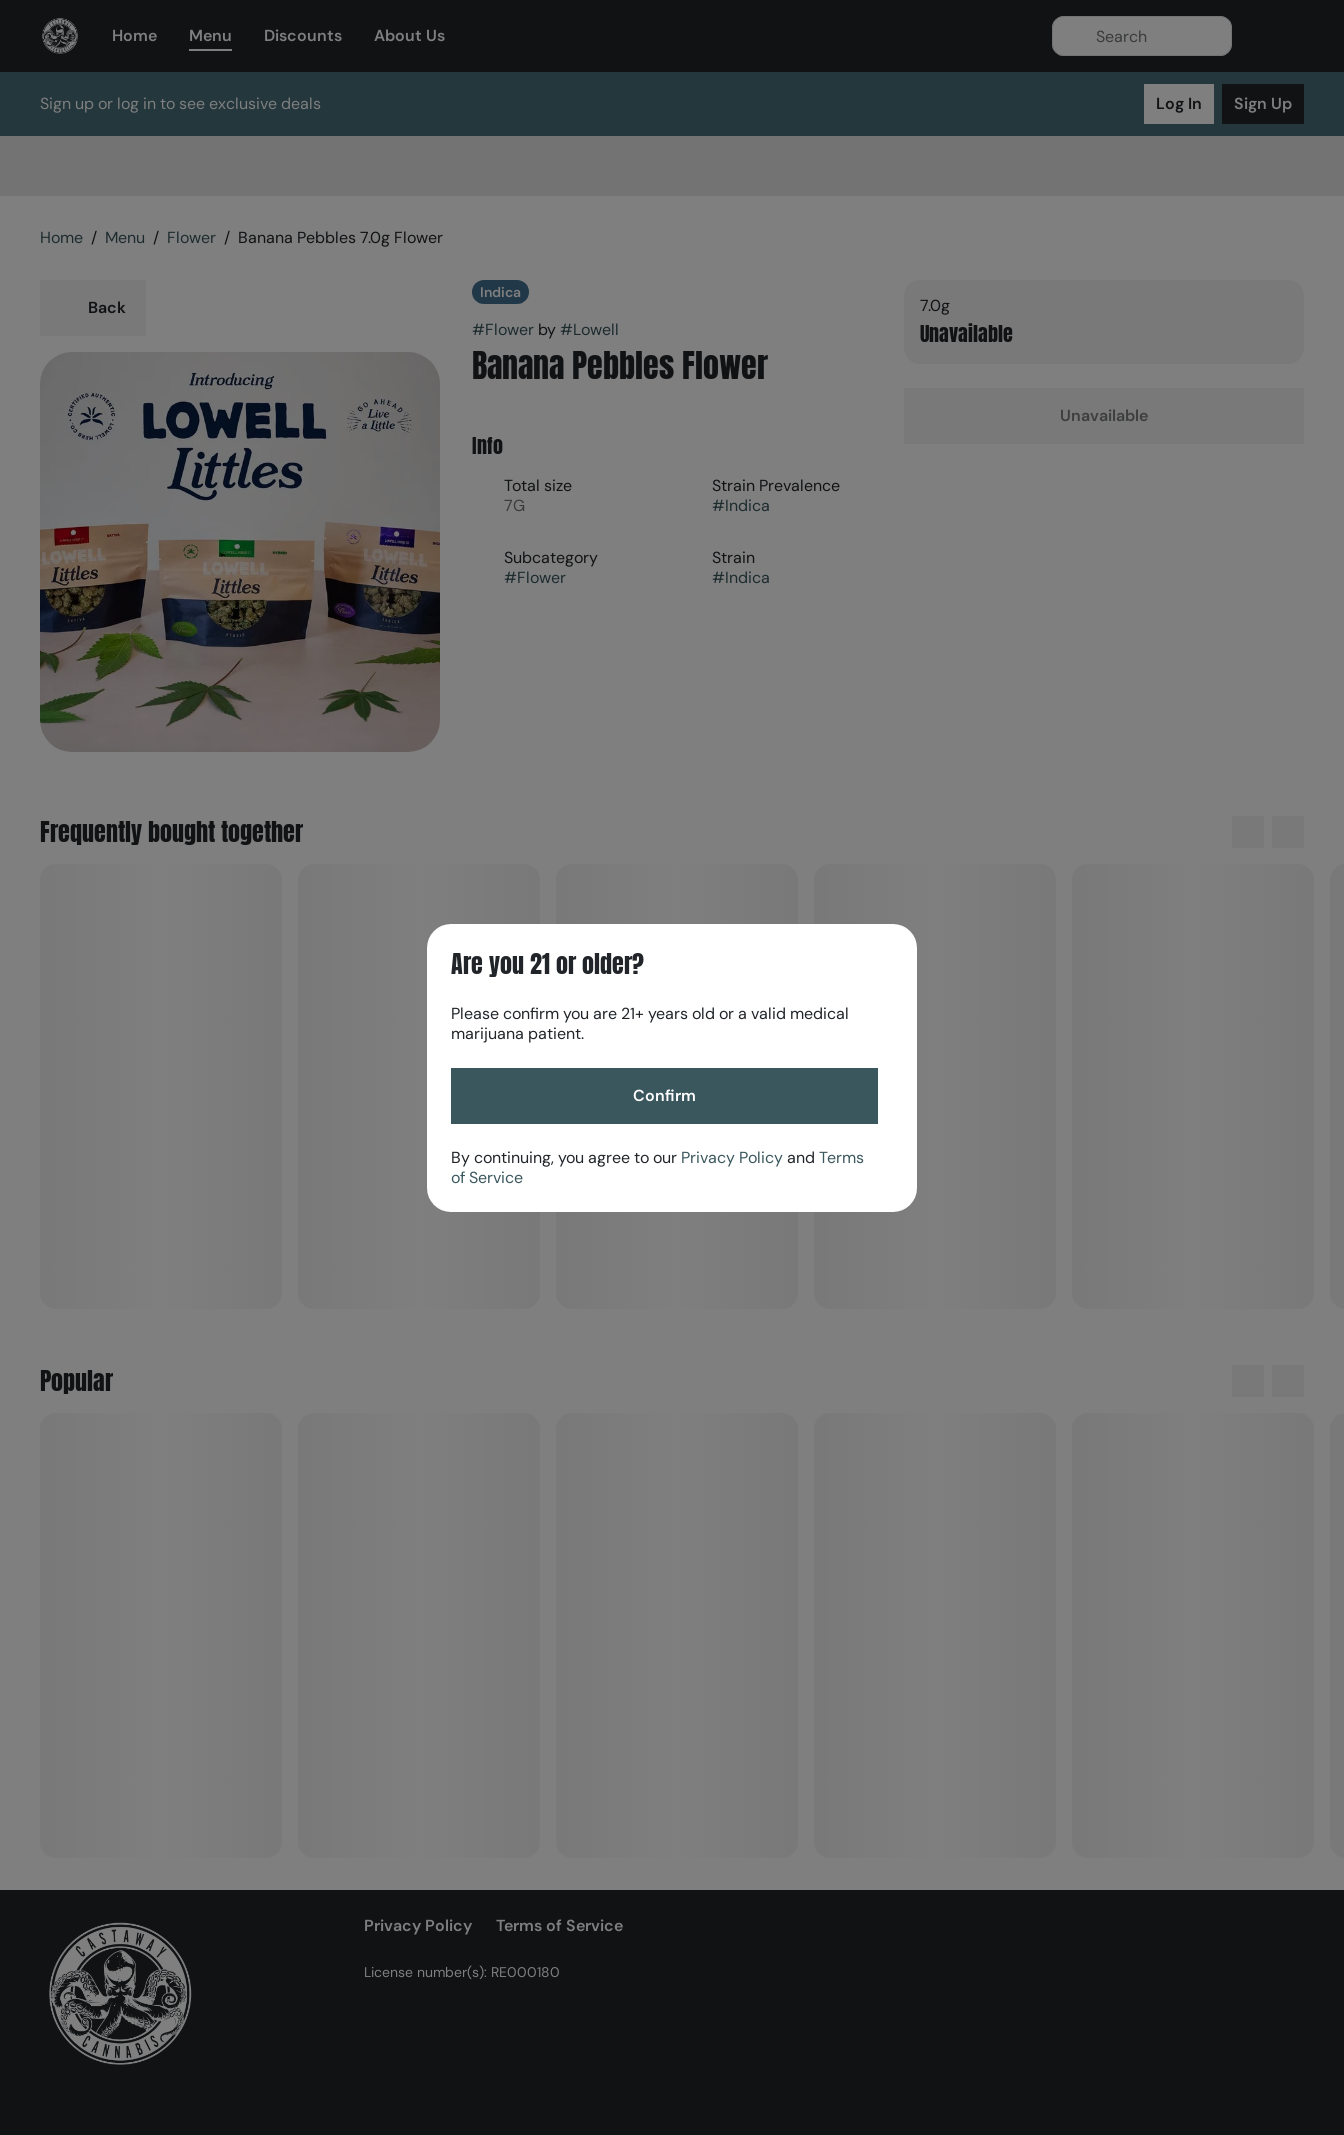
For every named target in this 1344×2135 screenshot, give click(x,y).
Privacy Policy (732, 1157)
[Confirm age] (664, 1096)
